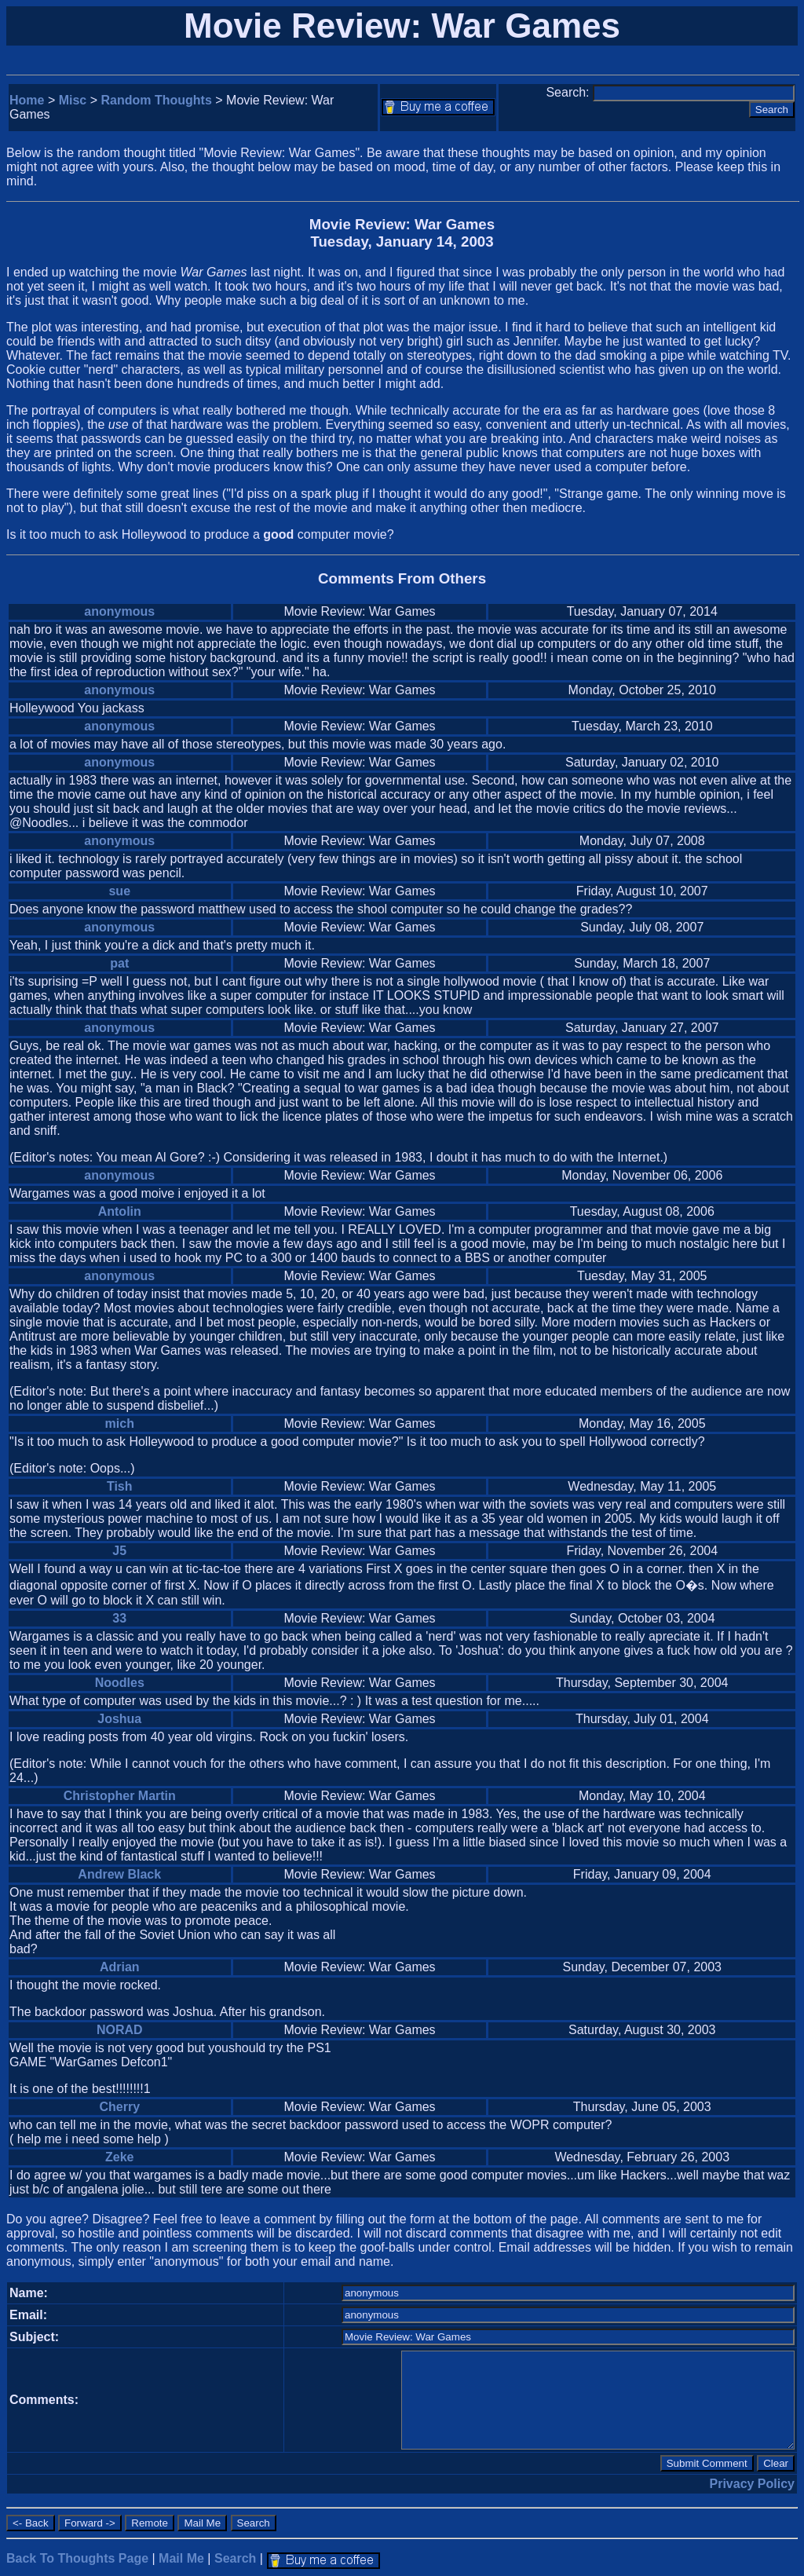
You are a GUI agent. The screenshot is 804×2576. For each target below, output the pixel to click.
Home (26, 100)
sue (119, 891)
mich (119, 1423)
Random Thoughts (156, 100)
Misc (73, 100)
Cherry (119, 2106)
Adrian (120, 1967)
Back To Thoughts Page (77, 2558)
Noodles (119, 1682)
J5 (119, 1550)
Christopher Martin (120, 1795)
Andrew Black (119, 1874)
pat (119, 963)
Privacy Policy (752, 2483)
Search (235, 2558)
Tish (120, 1486)
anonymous (119, 611)
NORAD (120, 2029)
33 (119, 1618)
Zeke (119, 2157)
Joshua (119, 1718)
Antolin (119, 1211)
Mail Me (181, 2558)
